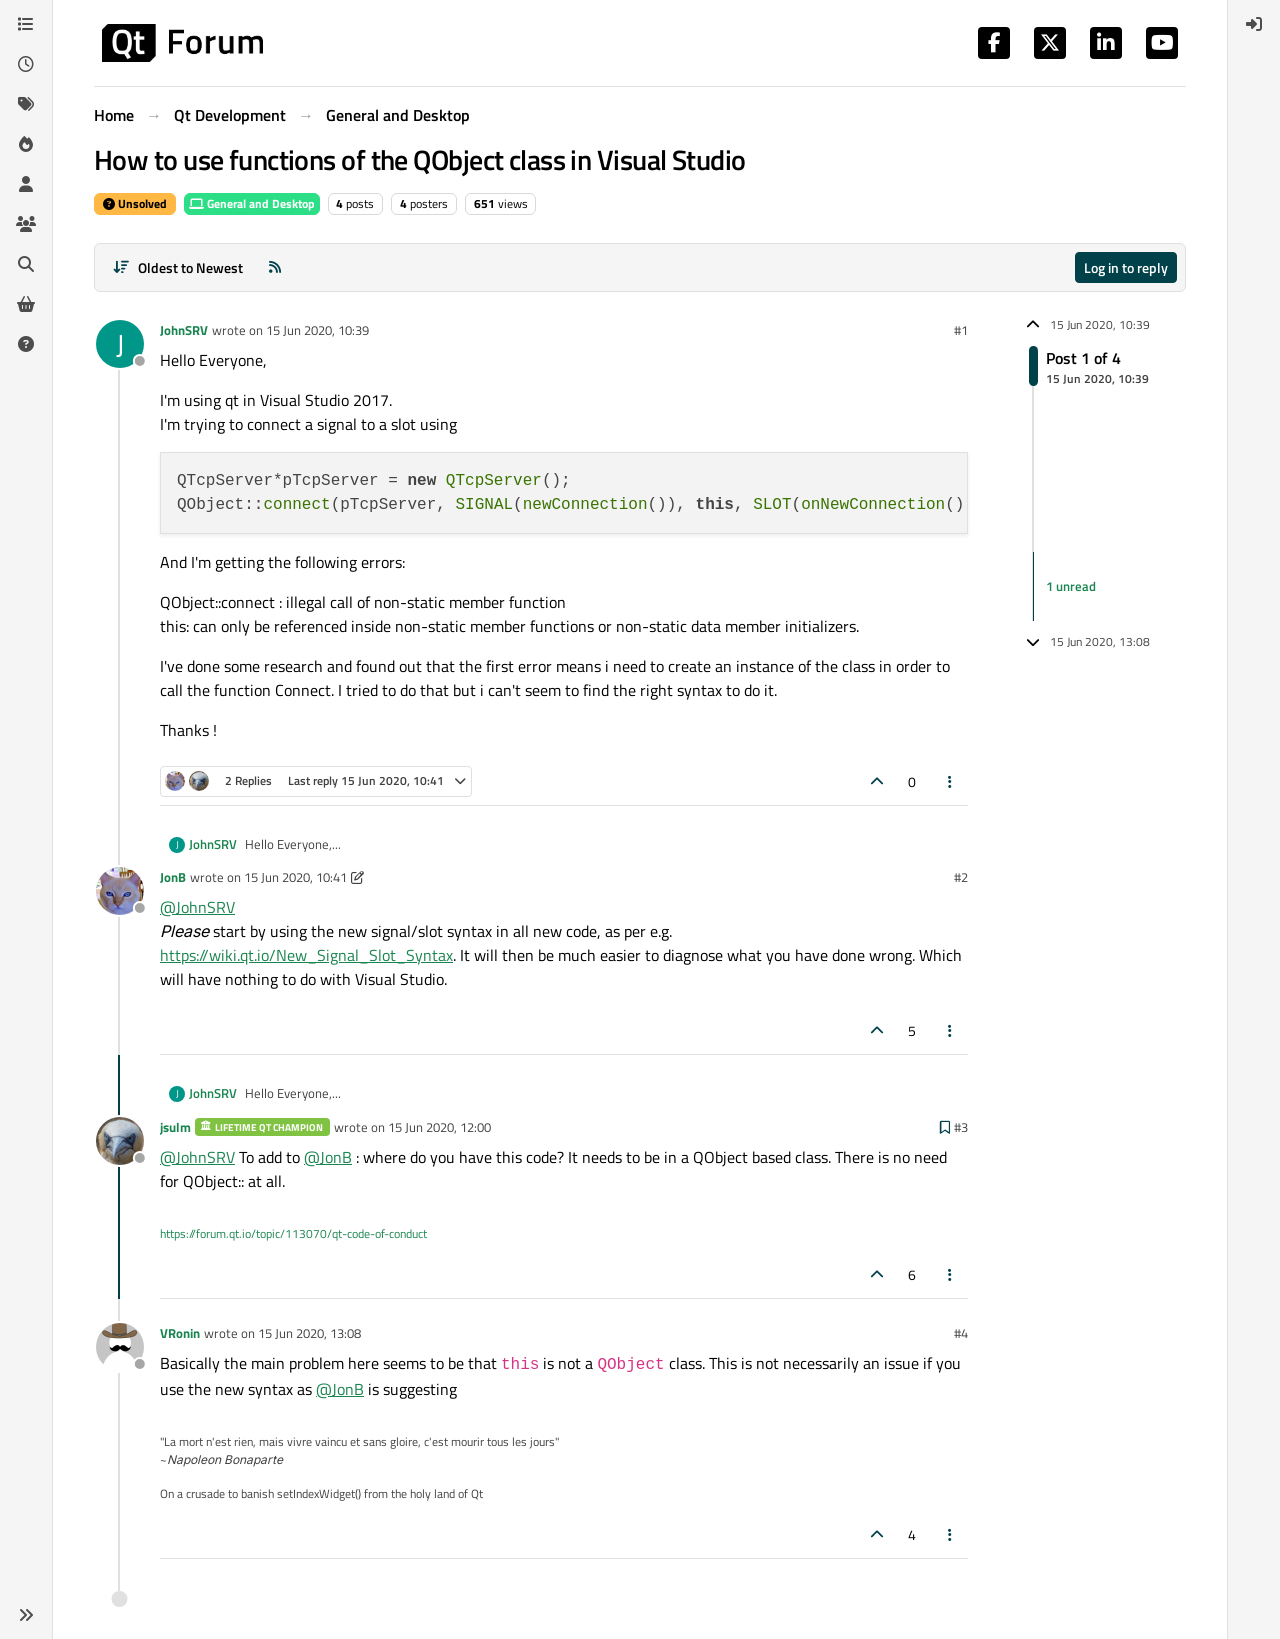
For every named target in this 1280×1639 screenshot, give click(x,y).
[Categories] (26, 24)
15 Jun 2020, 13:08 (309, 1333)
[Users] (26, 184)
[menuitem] (1254, 24)
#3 (961, 1127)
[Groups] (26, 224)
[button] (26, 1615)
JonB (173, 877)
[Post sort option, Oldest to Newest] (177, 267)
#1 (961, 330)
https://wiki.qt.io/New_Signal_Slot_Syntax (306, 955)
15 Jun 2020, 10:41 (295, 877)
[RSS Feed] (275, 267)
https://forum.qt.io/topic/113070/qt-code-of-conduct (293, 1233)
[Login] (1254, 24)
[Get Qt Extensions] (26, 304)
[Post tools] (951, 781)
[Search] (26, 264)
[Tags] (26, 104)
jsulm (175, 1127)
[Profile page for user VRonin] (120, 1347)
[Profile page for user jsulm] (120, 1141)
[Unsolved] (26, 344)
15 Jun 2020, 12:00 (439, 1127)
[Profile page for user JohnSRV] (120, 344)
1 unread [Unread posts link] (1071, 586)
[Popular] (26, 144)
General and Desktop (252, 203)
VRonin (180, 1333)
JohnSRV (184, 330)
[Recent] (26, 64)
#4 (961, 1333)
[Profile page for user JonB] (120, 891)
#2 (961, 877)
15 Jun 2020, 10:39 (317, 330)
